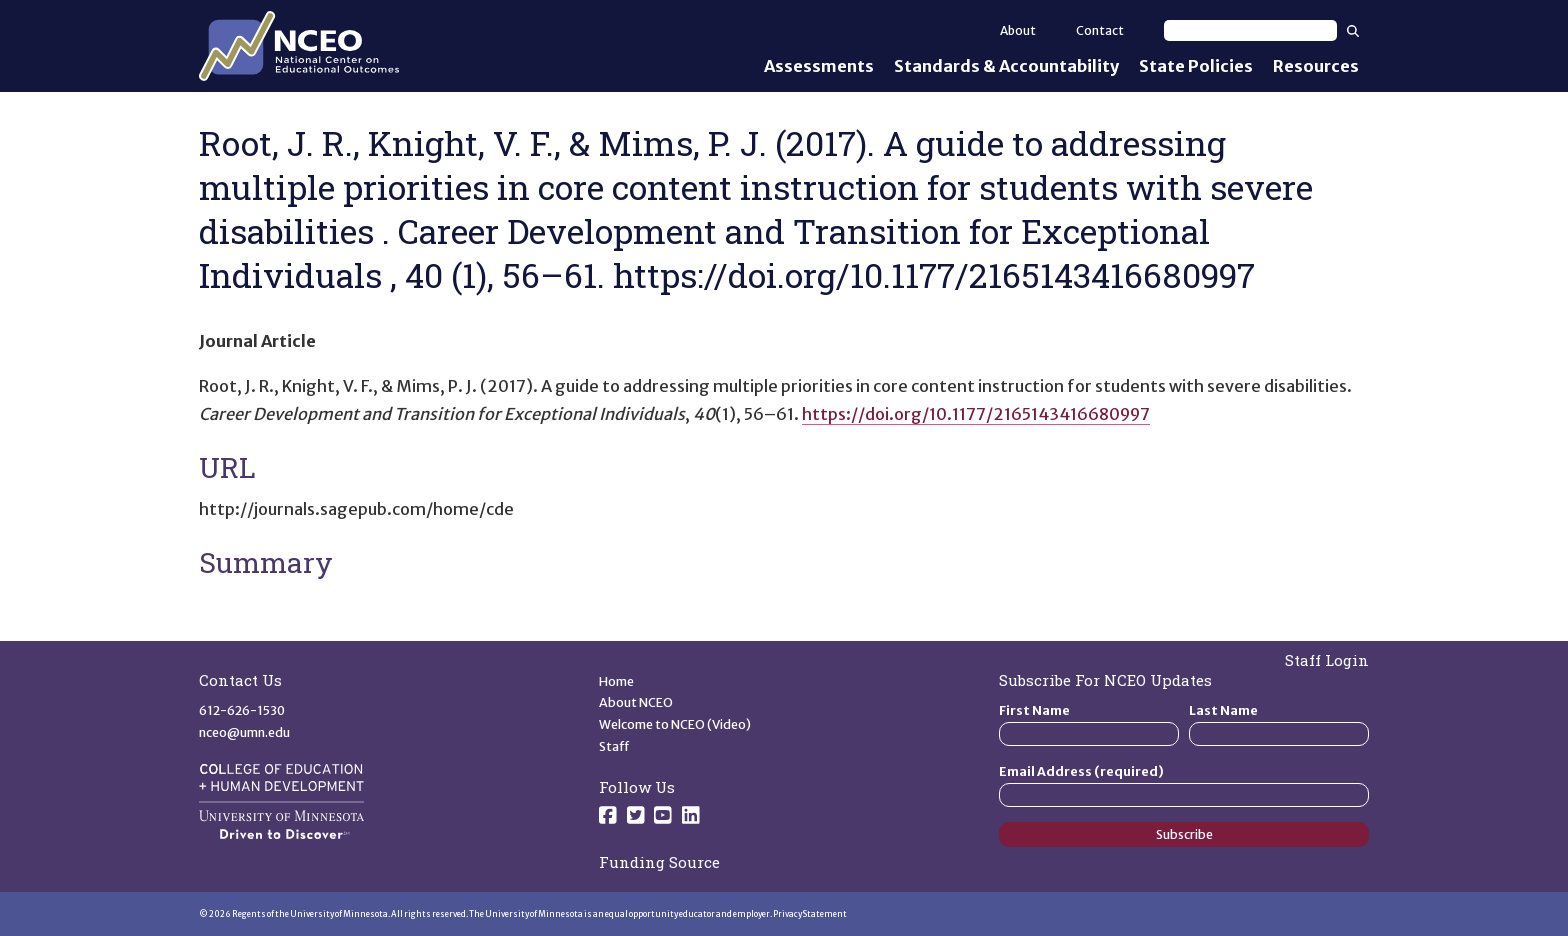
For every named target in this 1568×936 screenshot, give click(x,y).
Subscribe (1184, 834)
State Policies (1196, 66)
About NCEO (636, 702)
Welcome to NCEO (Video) (675, 724)
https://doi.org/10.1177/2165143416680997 (976, 414)
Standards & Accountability (1006, 66)
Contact (1100, 30)
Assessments (819, 66)
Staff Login (1327, 660)
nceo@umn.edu (244, 732)
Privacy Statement (810, 914)
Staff (614, 746)
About (1018, 30)
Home (616, 681)
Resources (1316, 66)
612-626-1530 (242, 710)
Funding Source (659, 862)
